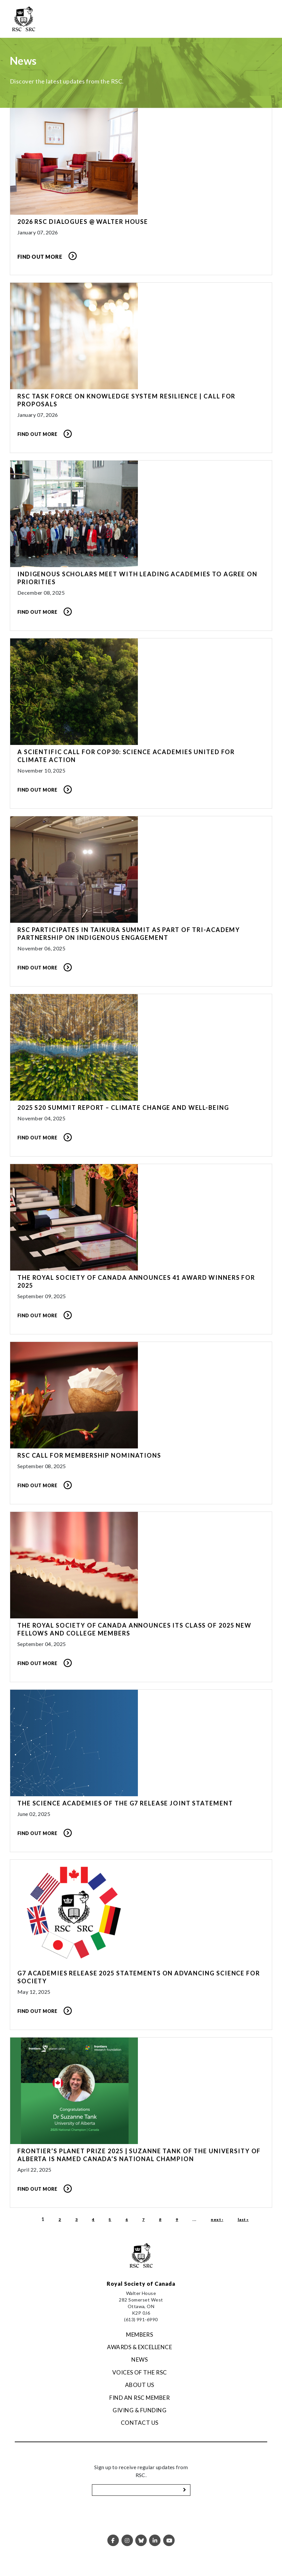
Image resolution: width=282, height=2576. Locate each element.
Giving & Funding (139, 2410)
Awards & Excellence (139, 2347)
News (139, 2359)
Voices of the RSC (139, 2372)
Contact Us (140, 2422)
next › (217, 2219)
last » (243, 2219)
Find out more (37, 434)
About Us (139, 2384)
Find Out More (39, 256)
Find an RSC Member (139, 2397)
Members (139, 2334)
